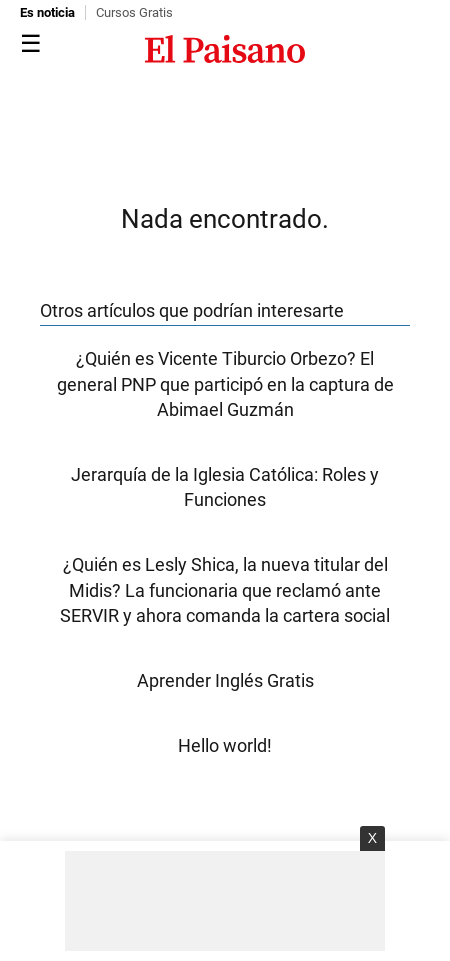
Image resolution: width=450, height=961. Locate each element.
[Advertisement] (225, 901)
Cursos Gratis (134, 12)
